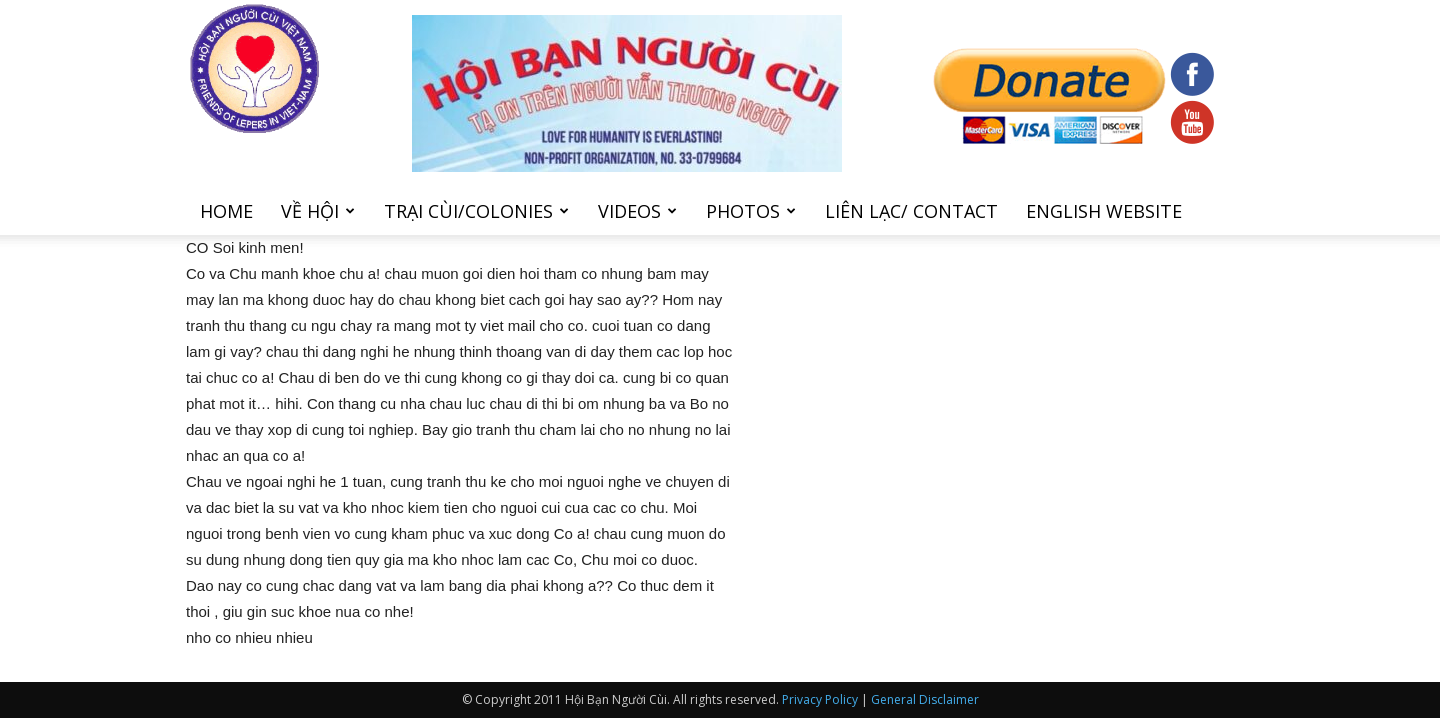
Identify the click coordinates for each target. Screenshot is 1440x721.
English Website (1104, 211)
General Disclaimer (925, 699)
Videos (637, 211)
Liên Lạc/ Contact (911, 211)
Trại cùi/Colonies (476, 211)
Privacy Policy (820, 699)
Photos (751, 211)
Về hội (318, 211)
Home (226, 211)
